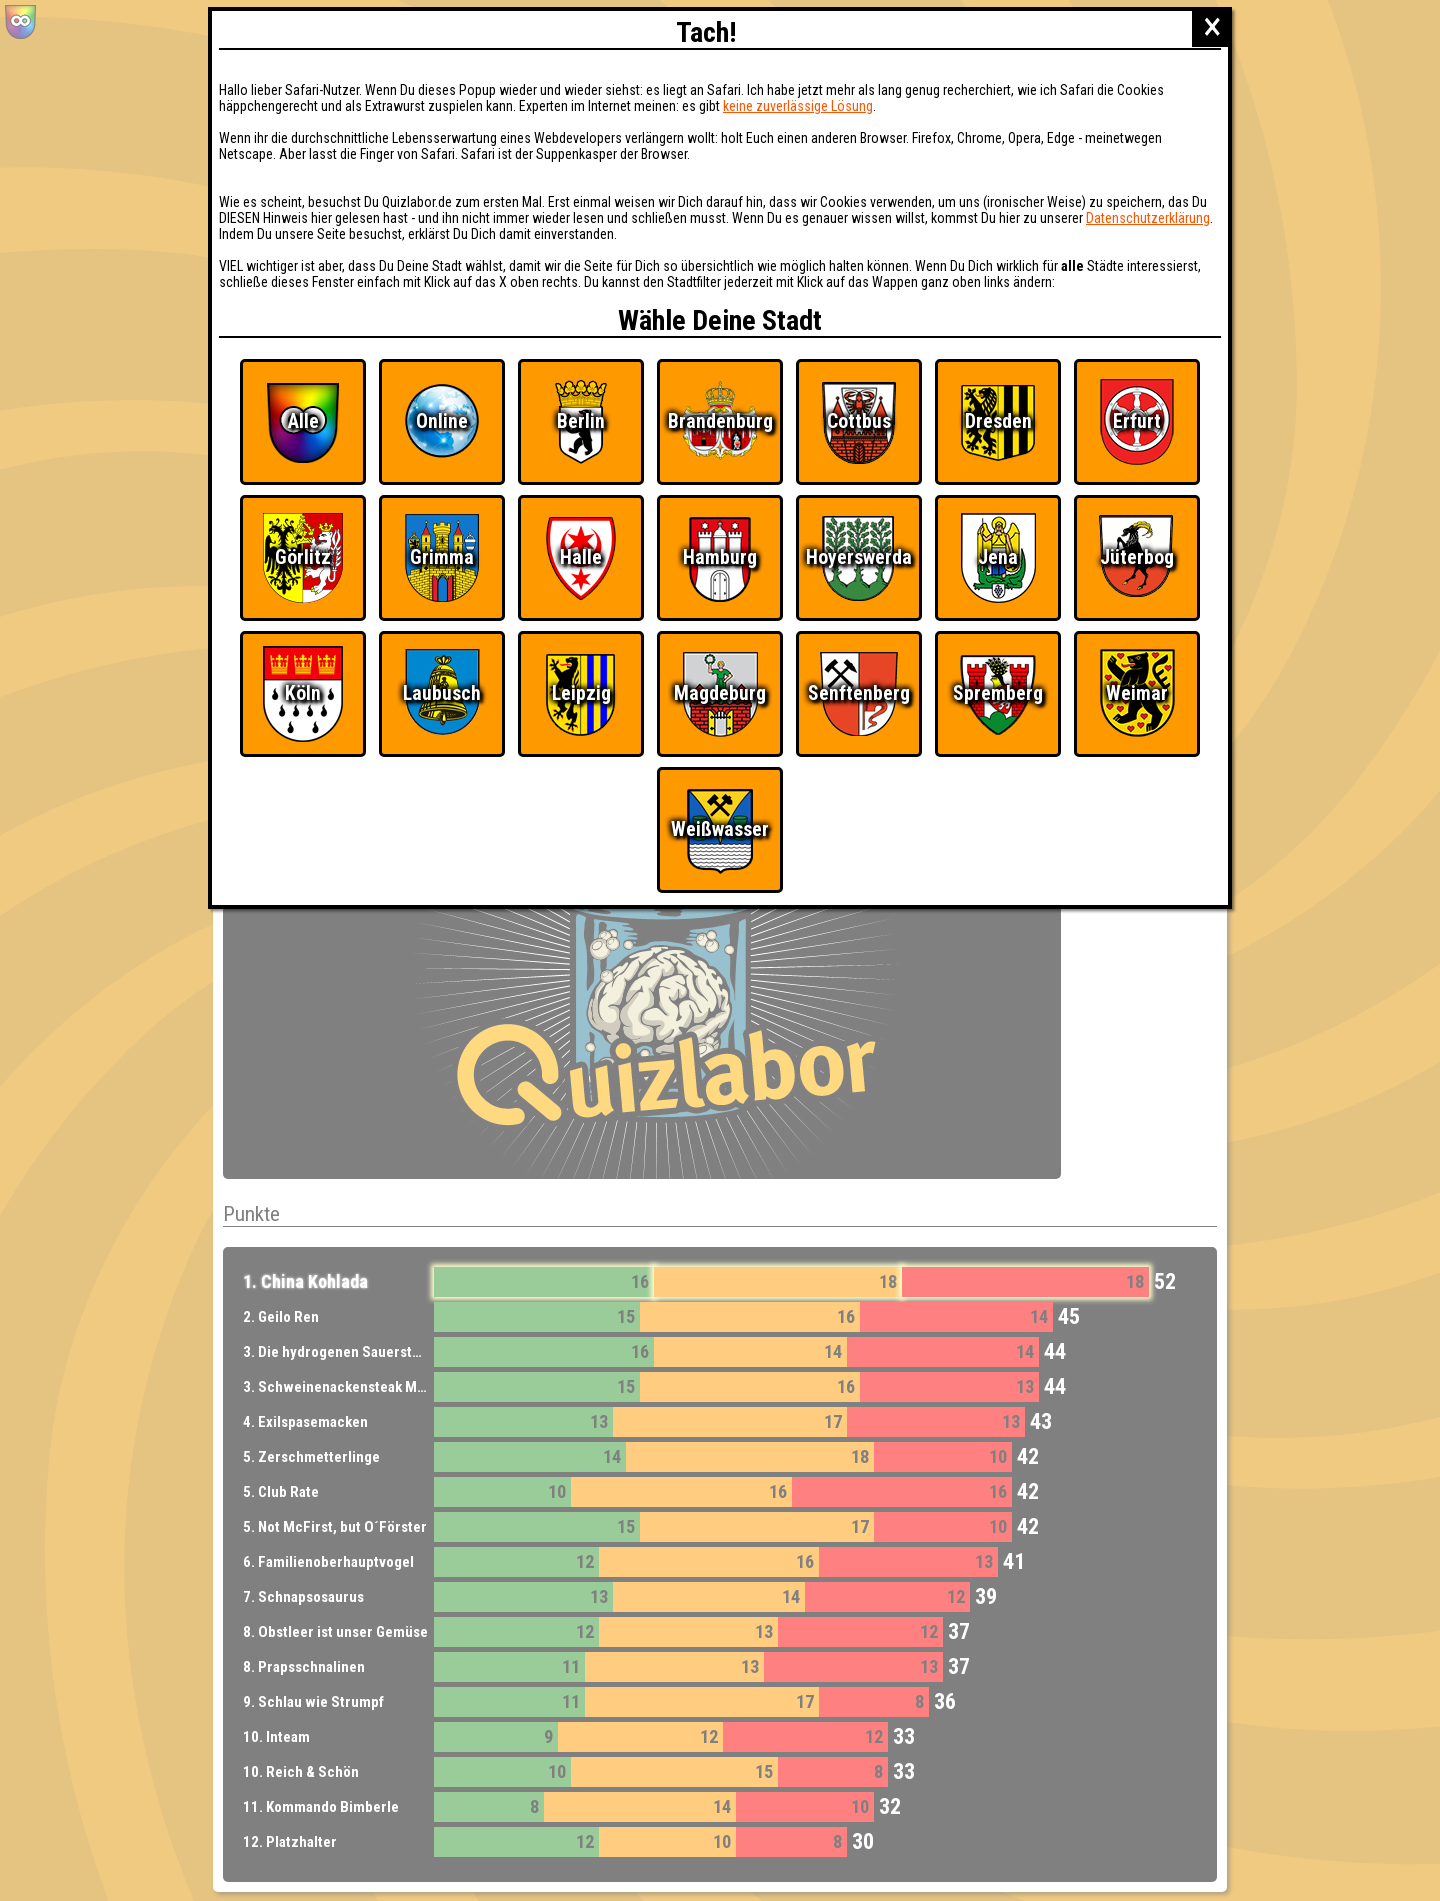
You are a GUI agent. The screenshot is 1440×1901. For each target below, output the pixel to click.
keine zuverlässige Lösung (798, 106)
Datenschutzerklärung (1148, 218)
